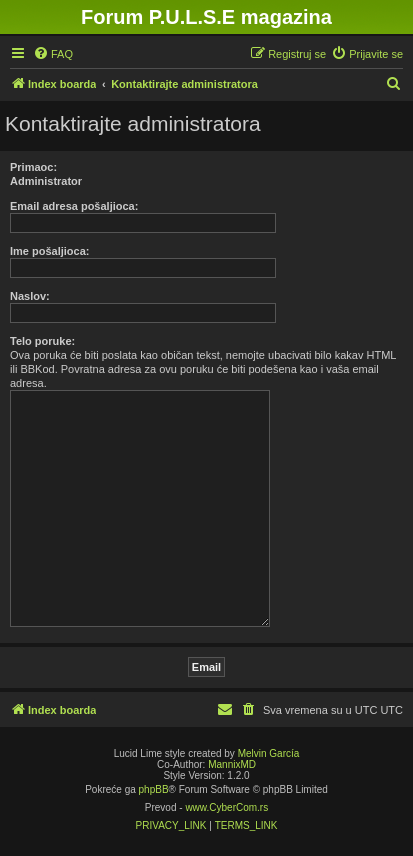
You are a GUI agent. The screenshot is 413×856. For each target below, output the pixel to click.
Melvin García (269, 753)
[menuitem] (53, 54)
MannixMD (232, 764)
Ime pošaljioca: (49, 251)
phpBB (154, 789)
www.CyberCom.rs (226, 807)
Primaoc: (33, 167)
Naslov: (30, 296)
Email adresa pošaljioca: (74, 206)
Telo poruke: (42, 341)
